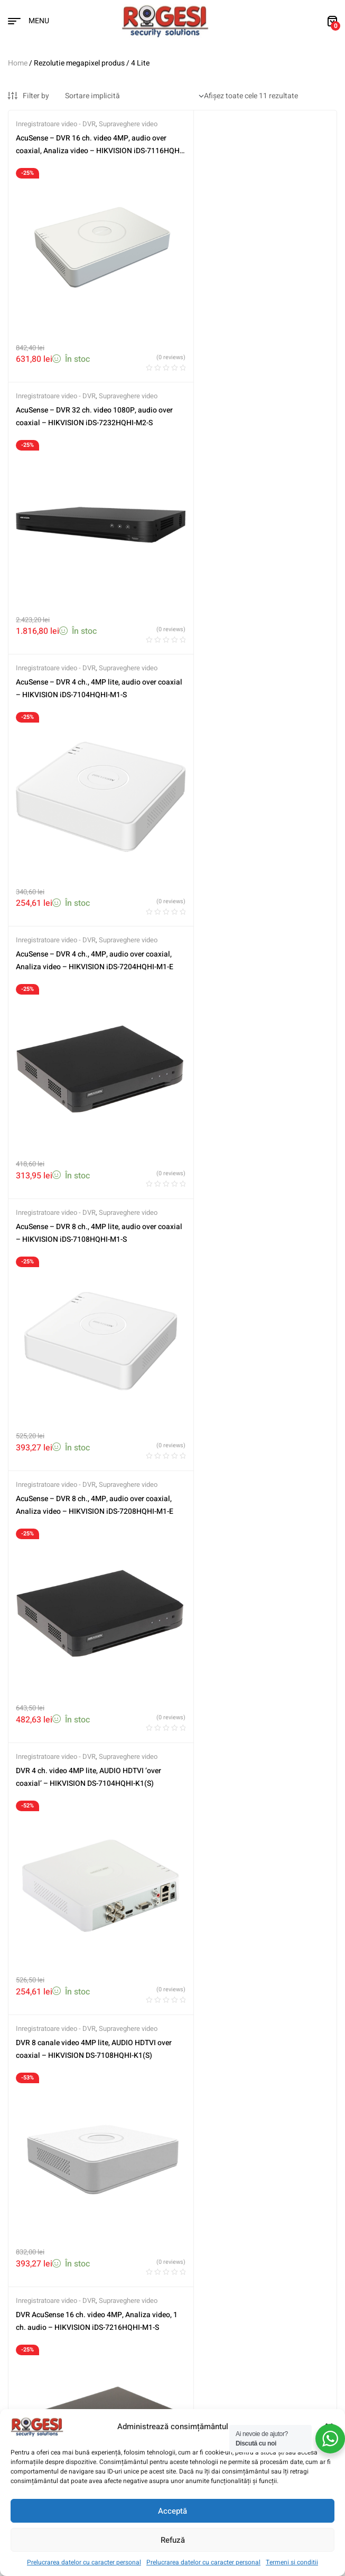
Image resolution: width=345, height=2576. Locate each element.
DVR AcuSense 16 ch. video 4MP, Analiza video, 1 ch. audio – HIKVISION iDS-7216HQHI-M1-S (83, 1154)
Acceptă (172, 2511)
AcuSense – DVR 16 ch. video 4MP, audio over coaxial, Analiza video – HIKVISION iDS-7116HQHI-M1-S (89, 151)
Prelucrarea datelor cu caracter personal (84, 2562)
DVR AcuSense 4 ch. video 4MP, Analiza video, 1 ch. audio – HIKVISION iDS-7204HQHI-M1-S (246, 1154)
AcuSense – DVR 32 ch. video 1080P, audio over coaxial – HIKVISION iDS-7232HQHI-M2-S (251, 151)
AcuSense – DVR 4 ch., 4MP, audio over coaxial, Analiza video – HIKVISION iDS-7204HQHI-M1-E (246, 401)
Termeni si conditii (292, 2562)
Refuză (173, 2540)
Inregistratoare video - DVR (56, 124)
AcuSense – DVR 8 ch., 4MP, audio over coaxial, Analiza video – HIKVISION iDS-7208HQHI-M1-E (246, 652)
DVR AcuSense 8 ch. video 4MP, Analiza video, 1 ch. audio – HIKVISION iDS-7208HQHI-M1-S (81, 1405)
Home (17, 63)
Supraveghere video (128, 124)
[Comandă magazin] (134, 96)
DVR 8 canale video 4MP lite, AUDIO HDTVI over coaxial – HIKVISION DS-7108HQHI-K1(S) (251, 903)
